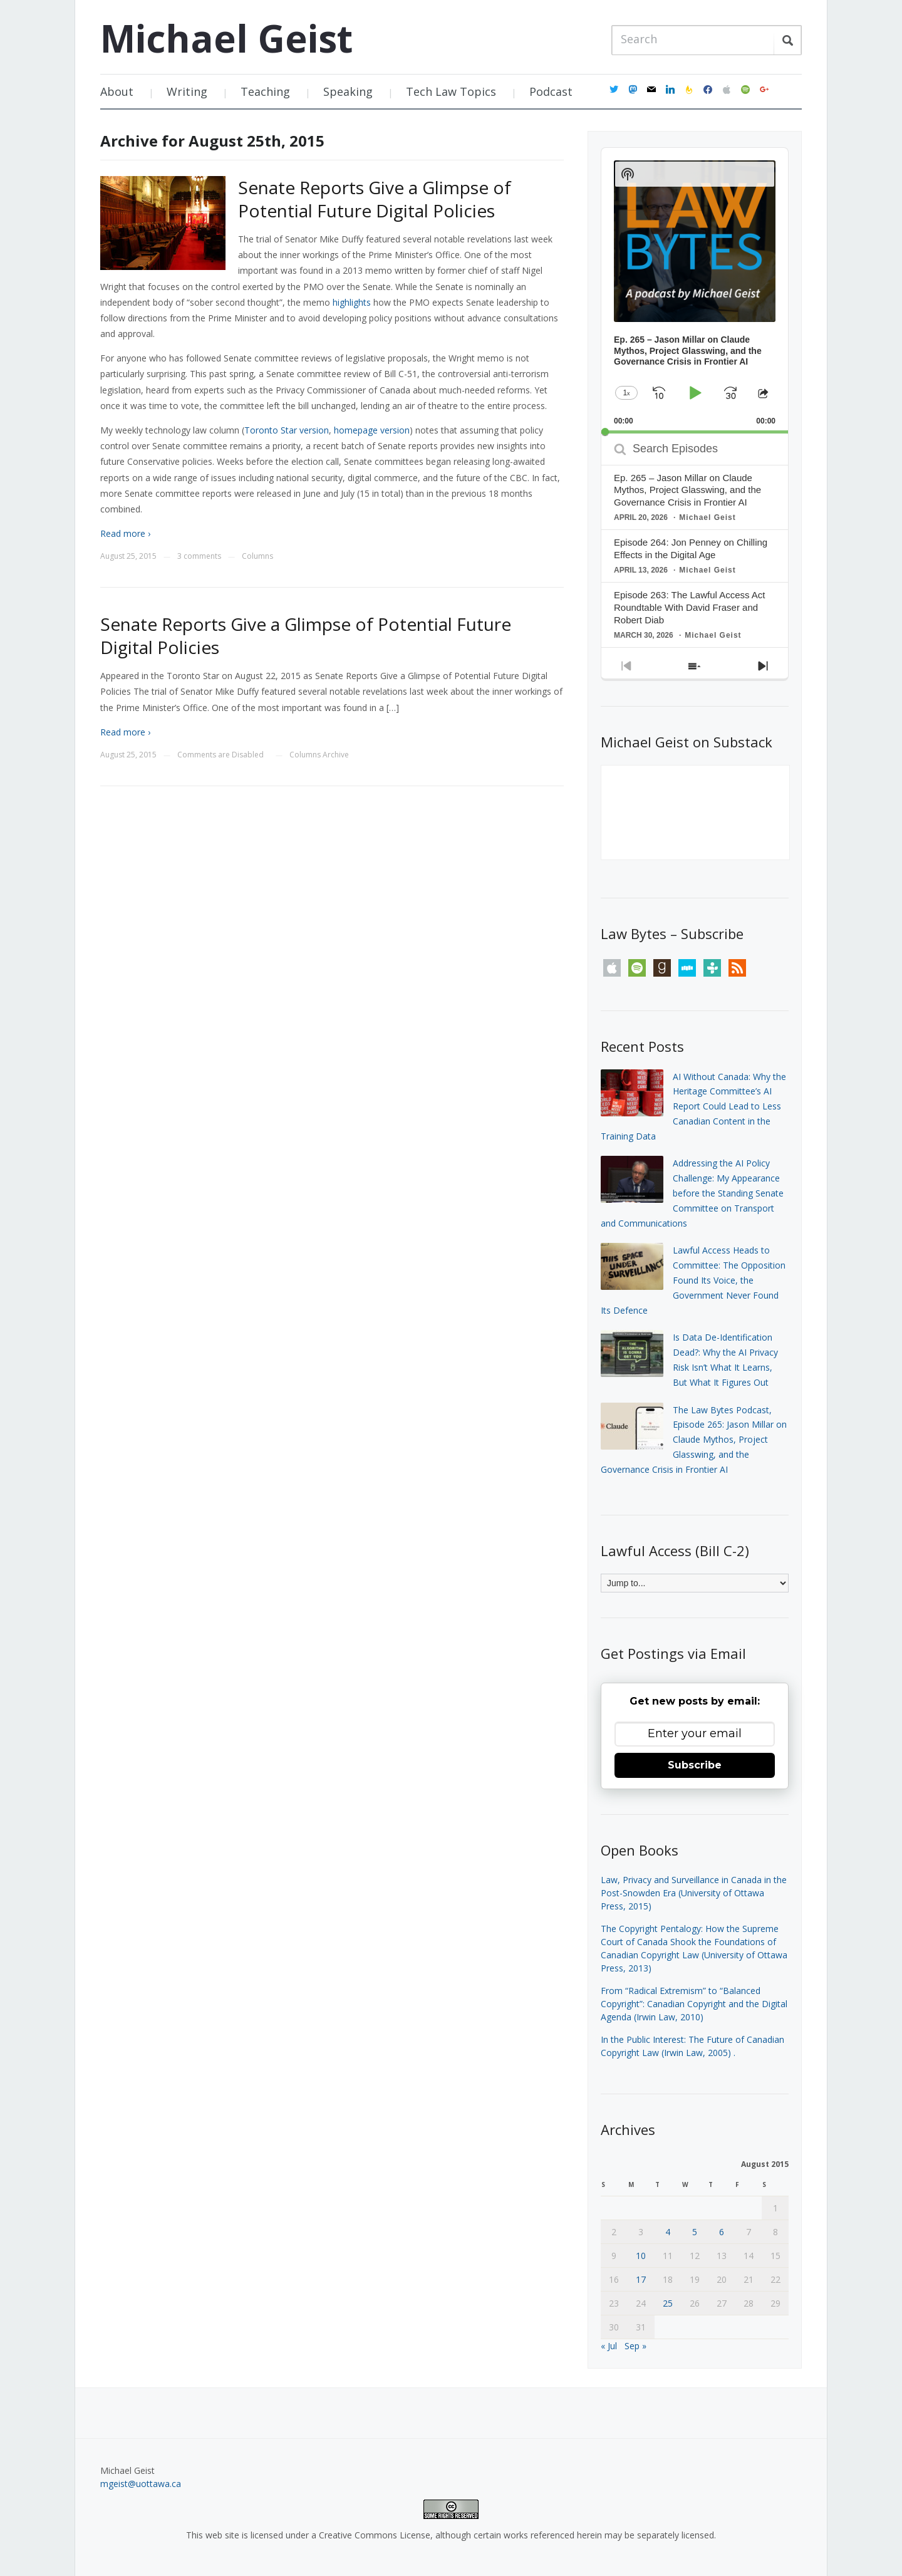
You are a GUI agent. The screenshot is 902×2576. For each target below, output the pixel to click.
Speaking (348, 91)
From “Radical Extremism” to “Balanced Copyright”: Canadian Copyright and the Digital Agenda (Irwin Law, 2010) (694, 2004)
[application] (694, 291)
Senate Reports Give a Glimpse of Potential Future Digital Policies (374, 198)
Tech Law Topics (451, 91)
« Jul (609, 2346)
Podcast (551, 91)
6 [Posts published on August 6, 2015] (721, 2232)
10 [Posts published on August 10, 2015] (641, 2256)
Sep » (635, 2346)
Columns (257, 556)
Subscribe (695, 1765)
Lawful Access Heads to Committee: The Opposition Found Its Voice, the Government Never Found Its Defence (693, 1280)
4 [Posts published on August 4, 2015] (667, 2232)
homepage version (372, 430)
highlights (352, 302)
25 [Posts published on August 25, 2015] (668, 2303)
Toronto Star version (286, 430)
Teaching (265, 91)
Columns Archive (319, 754)
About (116, 91)
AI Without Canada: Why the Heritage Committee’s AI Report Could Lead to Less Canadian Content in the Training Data (693, 1106)
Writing (187, 91)
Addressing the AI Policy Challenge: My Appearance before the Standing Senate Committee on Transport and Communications (692, 1192)
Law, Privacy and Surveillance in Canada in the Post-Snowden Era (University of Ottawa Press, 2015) (694, 1893)
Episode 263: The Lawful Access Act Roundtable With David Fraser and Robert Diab (689, 607)
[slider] (694, 432)
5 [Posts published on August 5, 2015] (694, 2232)
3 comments (199, 556)
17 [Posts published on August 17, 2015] (641, 2279)
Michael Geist (226, 38)
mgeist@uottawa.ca (140, 2484)
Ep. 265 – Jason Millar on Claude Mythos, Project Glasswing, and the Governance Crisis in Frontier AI (687, 490)
